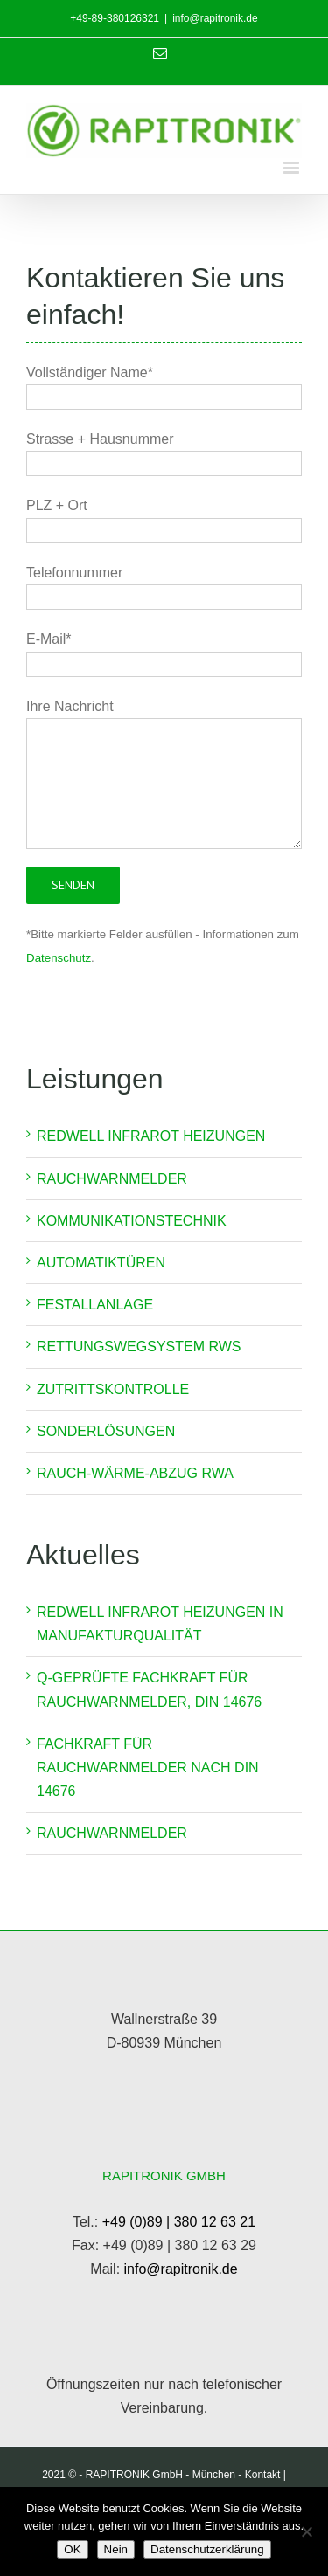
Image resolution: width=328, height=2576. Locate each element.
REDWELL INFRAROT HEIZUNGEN (151, 1136)
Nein (116, 2549)
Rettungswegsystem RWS (139, 1346)
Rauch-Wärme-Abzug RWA (135, 1473)
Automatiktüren (101, 1262)
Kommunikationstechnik (132, 1220)
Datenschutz (58, 957)
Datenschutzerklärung (207, 2549)
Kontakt (263, 2475)
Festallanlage (95, 1304)
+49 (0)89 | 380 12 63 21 (178, 2221)
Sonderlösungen (106, 1431)
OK (72, 2549)
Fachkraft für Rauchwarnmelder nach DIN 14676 (148, 1768)
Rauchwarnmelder (112, 1178)
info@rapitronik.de (215, 18)
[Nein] (306, 2531)
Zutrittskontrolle (113, 1389)
